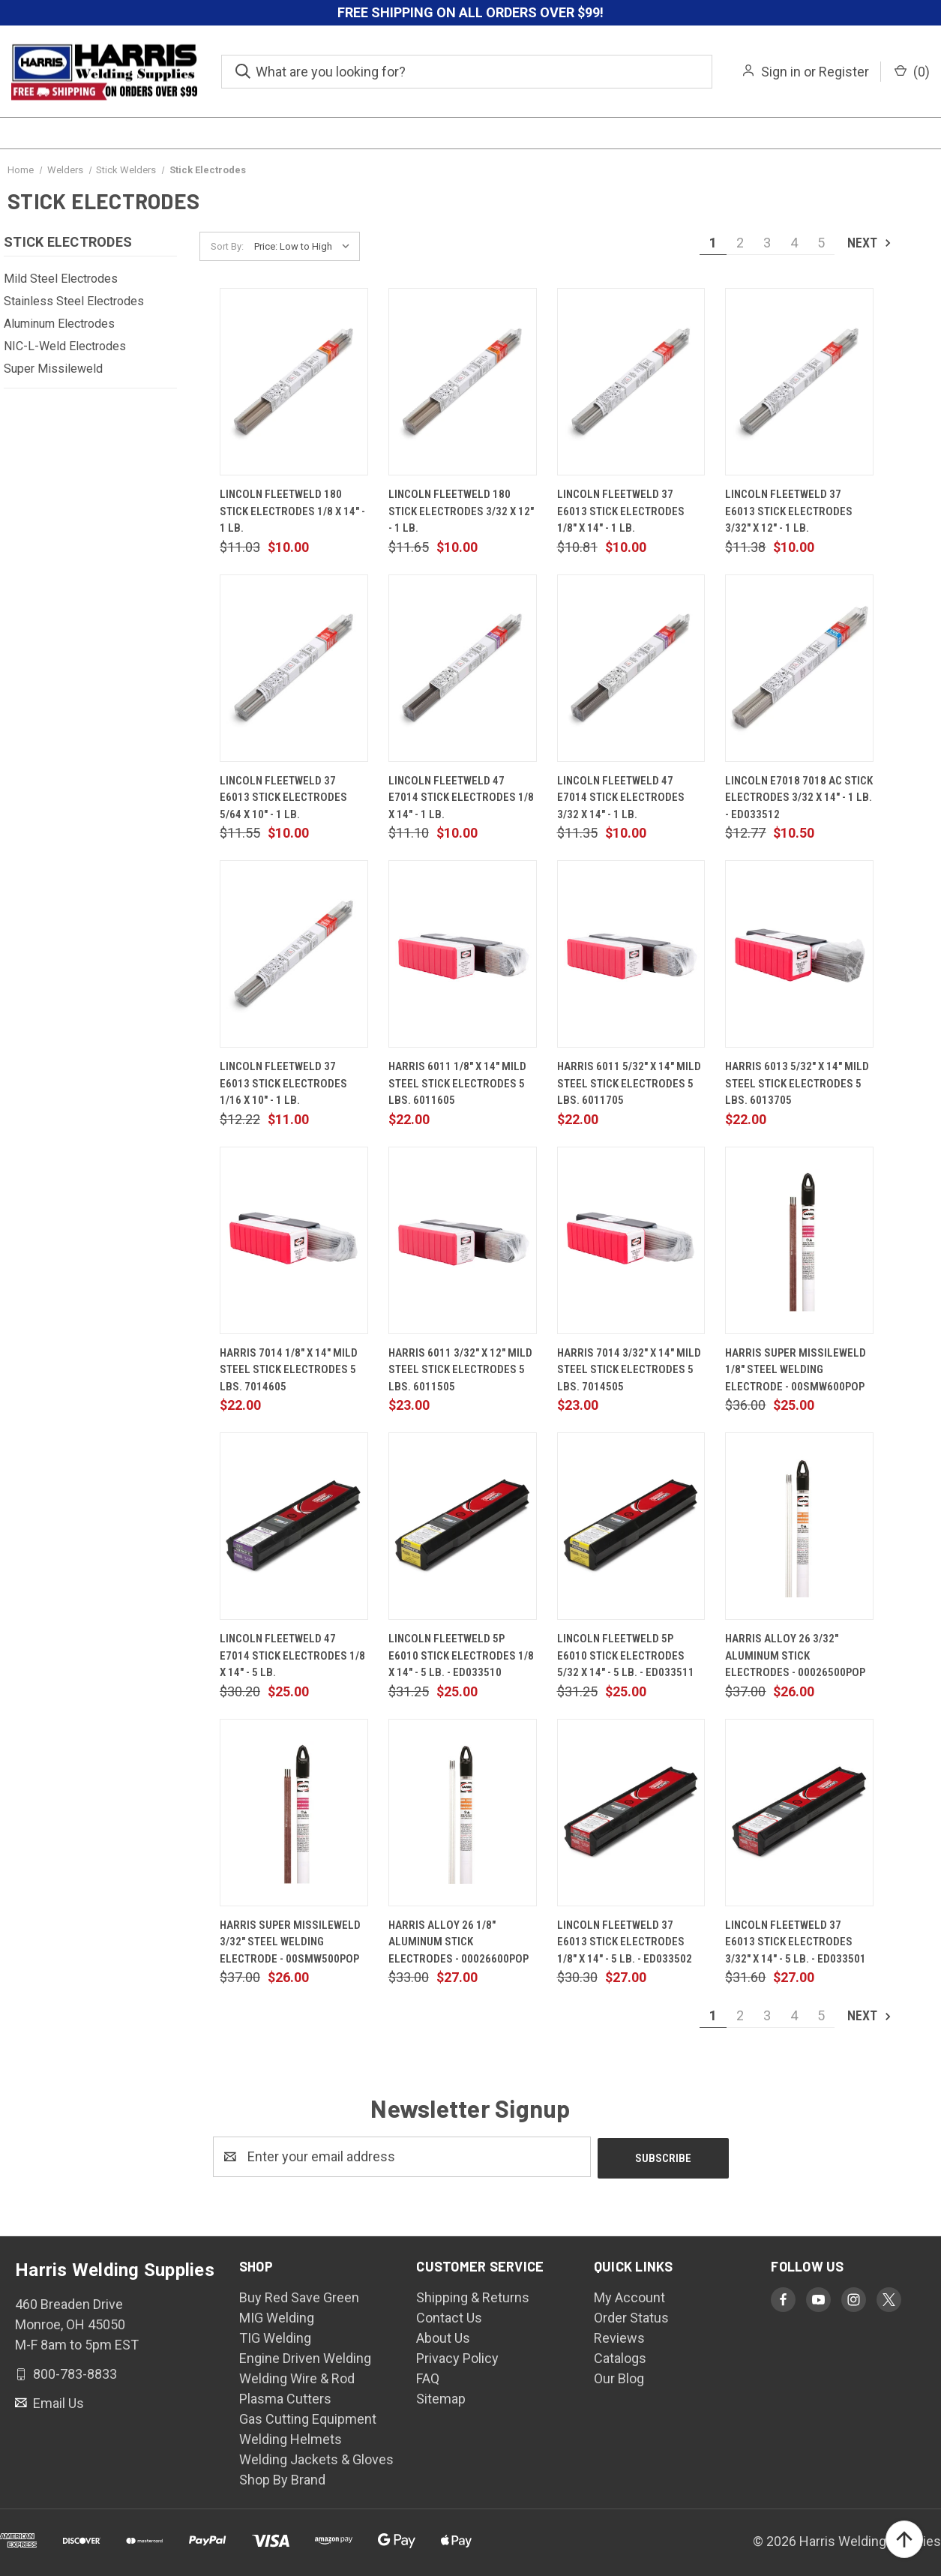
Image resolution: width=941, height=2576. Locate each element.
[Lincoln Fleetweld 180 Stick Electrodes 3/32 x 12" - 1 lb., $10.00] (462, 381)
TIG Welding (275, 2336)
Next (870, 242)
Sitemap (441, 2397)
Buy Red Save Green (299, 2296)
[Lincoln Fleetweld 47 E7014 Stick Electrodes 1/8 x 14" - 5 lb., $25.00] (294, 1526)
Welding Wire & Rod (297, 2377)
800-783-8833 (73, 2372)
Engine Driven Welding (305, 2357)
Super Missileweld (53, 368)
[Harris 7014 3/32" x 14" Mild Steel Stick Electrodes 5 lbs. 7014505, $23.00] (631, 1240)
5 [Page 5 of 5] (821, 242)
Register (844, 71)
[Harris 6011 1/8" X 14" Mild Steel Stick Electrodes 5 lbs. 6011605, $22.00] (462, 954)
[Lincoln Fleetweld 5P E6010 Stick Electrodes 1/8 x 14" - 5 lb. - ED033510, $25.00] (462, 1526)
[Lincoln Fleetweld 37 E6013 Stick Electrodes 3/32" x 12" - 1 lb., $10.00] (799, 381)
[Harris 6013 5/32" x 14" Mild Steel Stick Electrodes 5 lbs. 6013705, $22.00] (799, 954)
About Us (443, 2336)
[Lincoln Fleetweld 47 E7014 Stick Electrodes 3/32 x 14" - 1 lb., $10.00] (631, 668)
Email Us (57, 2401)
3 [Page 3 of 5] (767, 242)
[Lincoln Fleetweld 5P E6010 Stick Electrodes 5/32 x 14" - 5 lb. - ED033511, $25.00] (631, 1526)
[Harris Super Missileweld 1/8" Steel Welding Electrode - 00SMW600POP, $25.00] (799, 1240)
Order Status (631, 2316)
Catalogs (620, 2357)
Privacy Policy (457, 2357)
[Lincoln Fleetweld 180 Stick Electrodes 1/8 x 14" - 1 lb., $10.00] (294, 381)
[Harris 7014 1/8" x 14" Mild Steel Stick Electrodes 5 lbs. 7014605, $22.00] (294, 1240)
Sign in (781, 71)
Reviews (619, 2336)
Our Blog (619, 2377)
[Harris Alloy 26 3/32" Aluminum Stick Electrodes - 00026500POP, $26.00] (799, 1526)
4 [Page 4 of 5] (794, 242)
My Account (629, 2296)
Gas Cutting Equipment (307, 2417)
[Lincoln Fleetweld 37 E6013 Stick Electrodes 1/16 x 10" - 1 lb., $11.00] (294, 954)
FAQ (427, 2377)
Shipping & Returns (472, 2296)
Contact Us (449, 2316)
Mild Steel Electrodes (61, 278)
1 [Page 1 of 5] (713, 242)
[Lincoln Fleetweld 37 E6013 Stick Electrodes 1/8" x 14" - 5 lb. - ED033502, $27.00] (631, 1812)
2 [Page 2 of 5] (740, 242)
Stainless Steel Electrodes (74, 301)
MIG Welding (276, 2316)
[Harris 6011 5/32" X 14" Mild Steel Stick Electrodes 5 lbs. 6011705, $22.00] (631, 954)
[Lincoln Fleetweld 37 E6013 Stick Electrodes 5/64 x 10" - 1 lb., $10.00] (294, 668)
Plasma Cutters (285, 2397)
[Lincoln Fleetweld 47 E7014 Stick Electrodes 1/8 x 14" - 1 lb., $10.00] (462, 668)
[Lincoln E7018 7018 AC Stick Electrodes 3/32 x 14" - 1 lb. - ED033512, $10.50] (799, 668)
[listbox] (305, 246)
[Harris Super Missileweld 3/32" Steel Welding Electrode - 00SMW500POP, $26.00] (294, 1812)
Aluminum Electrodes (59, 323)
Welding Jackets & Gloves (316, 2458)
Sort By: (227, 246)
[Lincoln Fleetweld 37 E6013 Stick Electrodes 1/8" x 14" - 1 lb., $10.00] (631, 381)
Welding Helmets (290, 2438)
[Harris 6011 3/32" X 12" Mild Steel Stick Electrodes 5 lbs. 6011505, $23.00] (462, 1240)
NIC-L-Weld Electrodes (65, 346)
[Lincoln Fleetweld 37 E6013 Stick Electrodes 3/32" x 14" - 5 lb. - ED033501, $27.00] (799, 1812)
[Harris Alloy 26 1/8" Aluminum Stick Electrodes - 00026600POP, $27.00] (462, 1812)
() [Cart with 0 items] (912, 71)
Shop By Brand (282, 2478)
